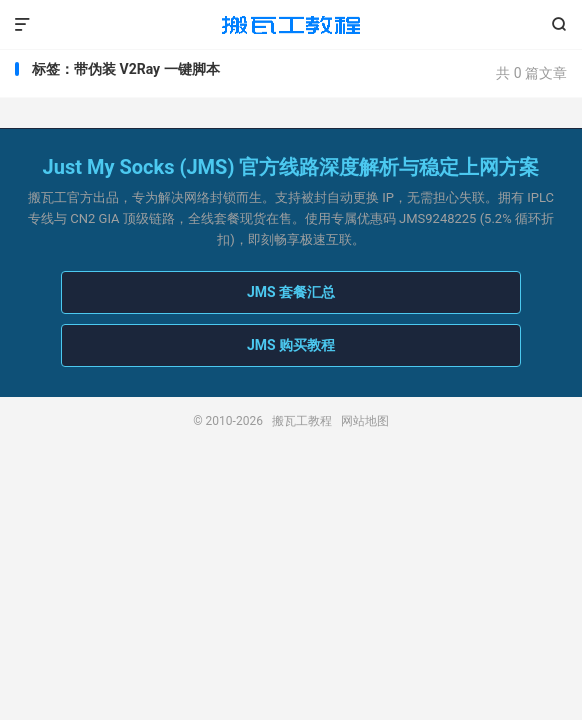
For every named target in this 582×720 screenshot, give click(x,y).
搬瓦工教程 (291, 25)
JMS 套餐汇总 (291, 292)
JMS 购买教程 (291, 345)
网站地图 (365, 421)
